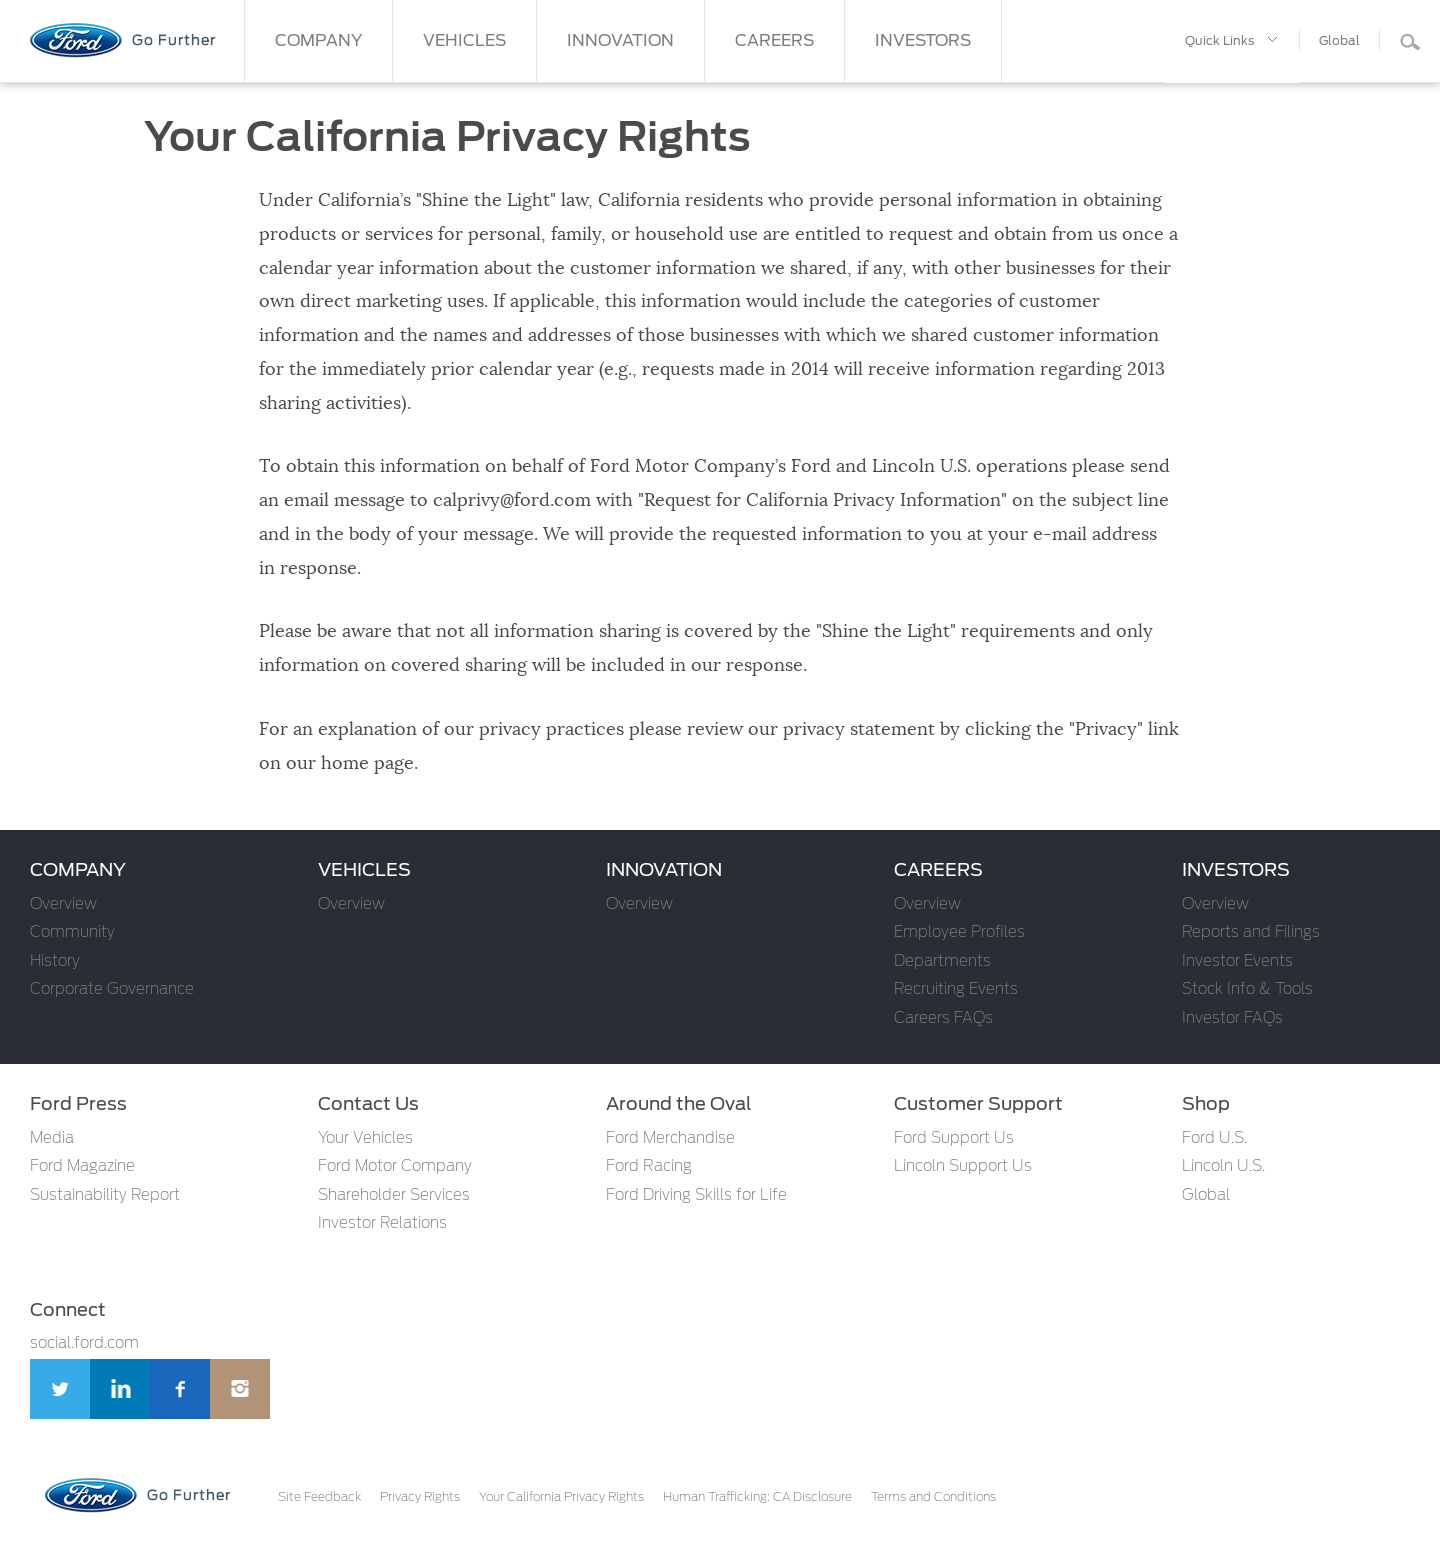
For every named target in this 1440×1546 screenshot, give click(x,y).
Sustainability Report (105, 1195)
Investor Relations (382, 1223)
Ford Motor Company (395, 1166)
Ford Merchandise (670, 1138)
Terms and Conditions (933, 1497)
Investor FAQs (1232, 1018)
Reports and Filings (1251, 932)
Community (72, 932)
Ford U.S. (1214, 1138)
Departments (942, 961)
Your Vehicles (365, 1138)
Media (52, 1138)
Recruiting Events (956, 989)
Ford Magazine (82, 1166)
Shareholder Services (394, 1195)
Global (1206, 1195)
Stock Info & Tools (1247, 989)
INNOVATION (620, 41)
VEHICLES (464, 41)
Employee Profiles (959, 932)
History (55, 961)
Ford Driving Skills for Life (696, 1195)
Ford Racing (649, 1166)
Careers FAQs (943, 1018)
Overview (63, 904)
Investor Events (1237, 961)
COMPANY (318, 41)
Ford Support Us (954, 1138)
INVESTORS (923, 41)
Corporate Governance (112, 989)
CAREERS (774, 41)
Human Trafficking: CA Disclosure (757, 1497)
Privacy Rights (420, 1497)
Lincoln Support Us (963, 1166)
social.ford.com (84, 1343)
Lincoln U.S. (1223, 1166)
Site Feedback (319, 1497)
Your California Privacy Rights (561, 1497)
